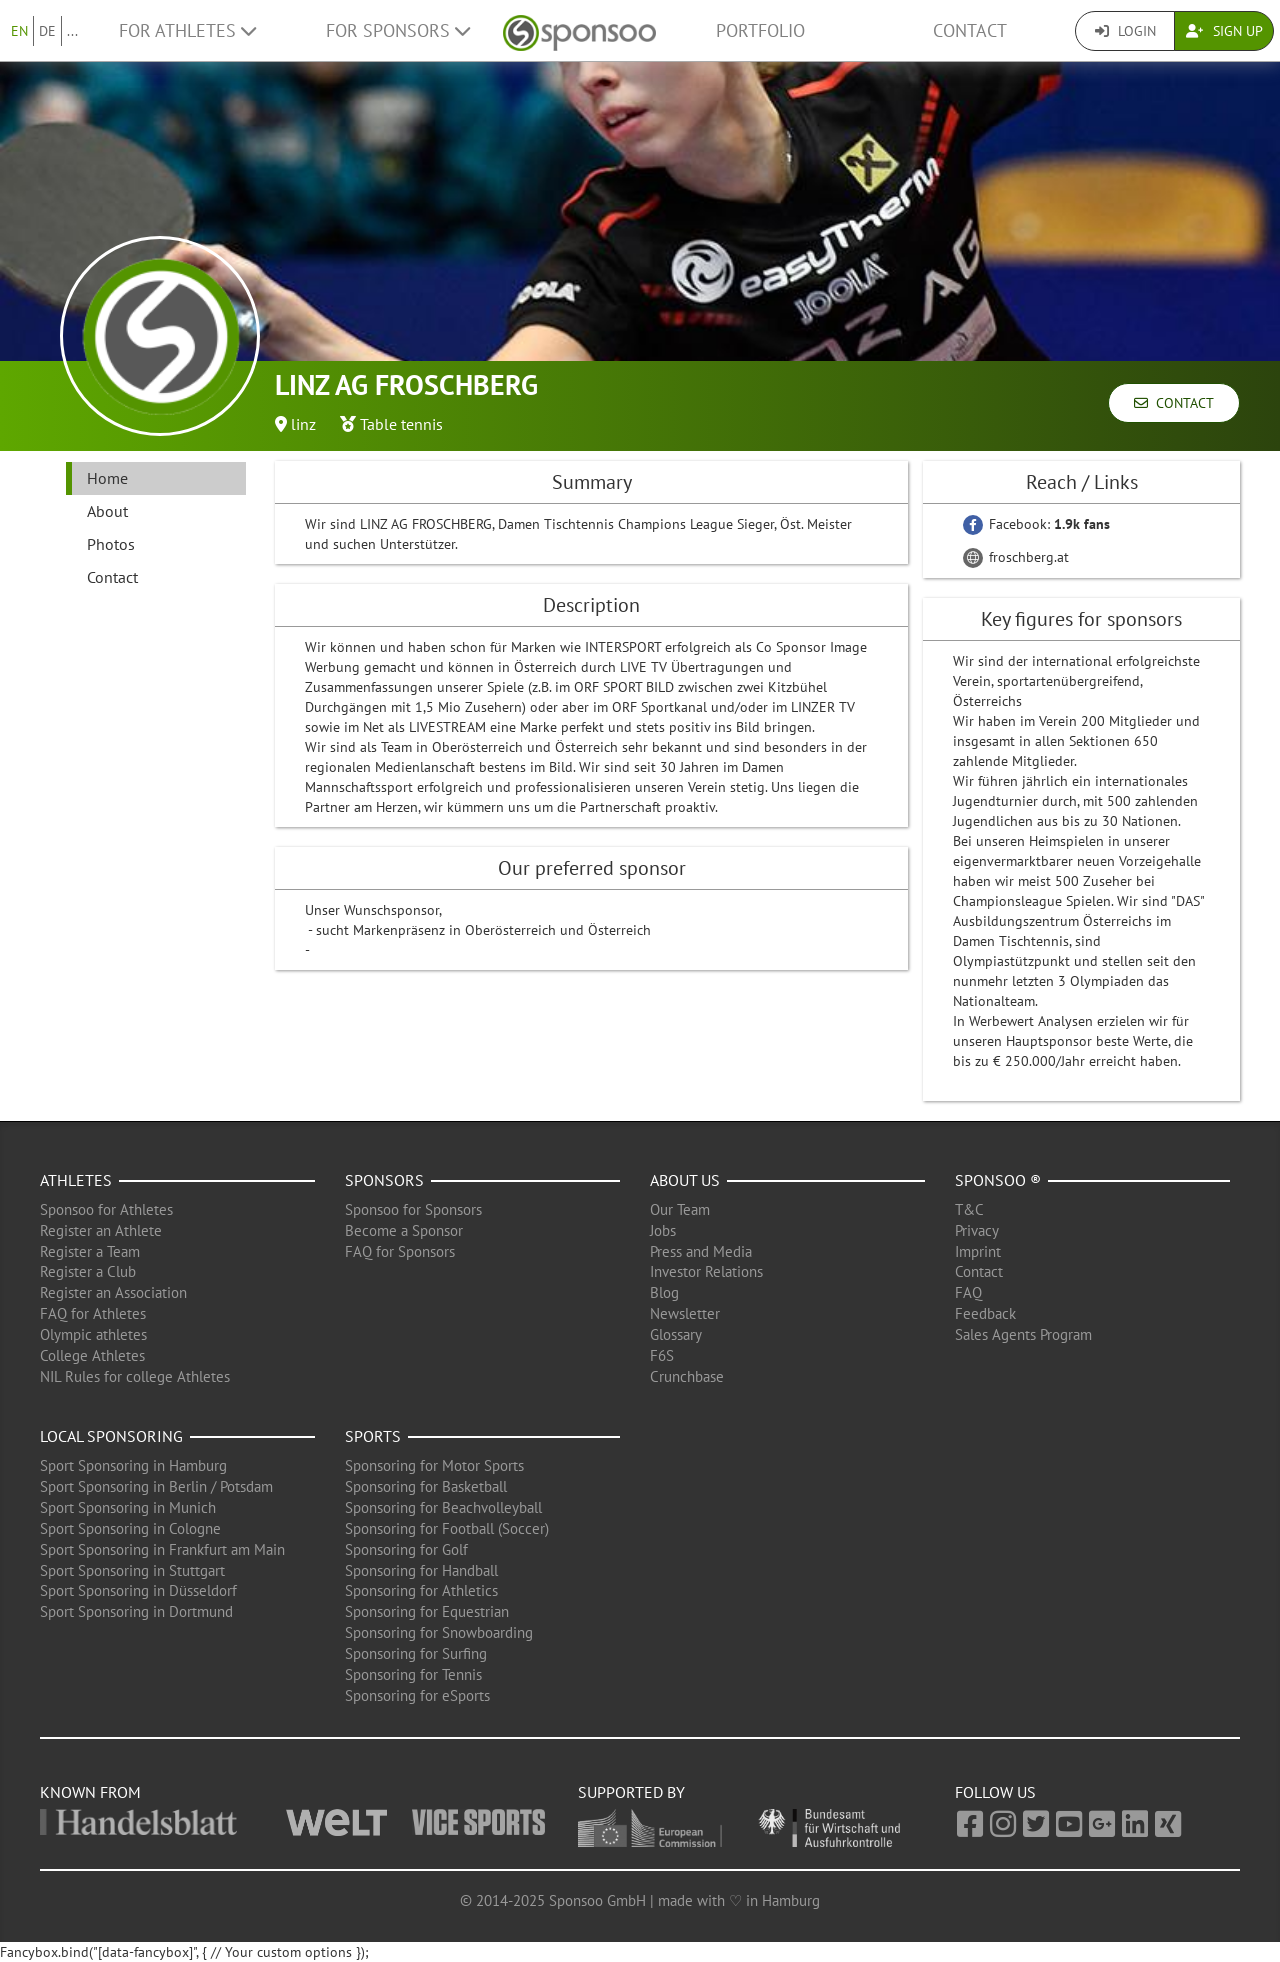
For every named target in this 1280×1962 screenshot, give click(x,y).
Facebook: (1036, 524)
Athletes (76, 1180)
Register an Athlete (101, 1230)
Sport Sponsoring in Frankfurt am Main (162, 1549)
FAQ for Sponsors (400, 1251)
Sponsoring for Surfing (416, 1653)
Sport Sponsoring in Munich (128, 1507)
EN (19, 31)
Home (107, 478)
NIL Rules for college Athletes (135, 1376)
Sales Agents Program (1023, 1334)
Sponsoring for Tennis (413, 1674)
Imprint (978, 1251)
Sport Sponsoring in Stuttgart (132, 1570)
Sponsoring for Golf (406, 1549)
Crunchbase (687, 1376)
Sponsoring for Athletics (421, 1590)
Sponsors (384, 1180)
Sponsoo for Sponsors (413, 1209)
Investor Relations (706, 1271)
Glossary (676, 1334)
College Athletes (92, 1355)
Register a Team (90, 1251)
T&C (969, 1209)
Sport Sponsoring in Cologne (130, 1528)
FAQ (968, 1292)
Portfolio (760, 30)
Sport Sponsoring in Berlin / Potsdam (156, 1486)
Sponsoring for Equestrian (427, 1611)
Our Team (680, 1209)
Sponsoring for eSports (417, 1695)
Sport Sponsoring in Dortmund (136, 1611)
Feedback (985, 1313)
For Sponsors (398, 30)
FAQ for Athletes (93, 1313)
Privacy (977, 1230)
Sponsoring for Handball (421, 1570)
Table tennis (401, 424)
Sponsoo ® (998, 1180)
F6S (662, 1355)
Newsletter (685, 1313)
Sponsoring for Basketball (426, 1486)
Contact (970, 30)
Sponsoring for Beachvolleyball (443, 1507)
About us (685, 1180)
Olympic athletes (93, 1334)
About (107, 511)
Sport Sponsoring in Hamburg (133, 1465)
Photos (111, 544)
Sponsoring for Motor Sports (434, 1465)
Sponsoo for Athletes (106, 1209)
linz (303, 424)
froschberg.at (1016, 557)
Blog (664, 1292)
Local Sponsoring (111, 1436)
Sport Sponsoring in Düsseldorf (138, 1590)
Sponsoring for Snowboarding (439, 1632)
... (72, 31)
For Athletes (187, 30)
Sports (373, 1436)
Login (1125, 31)
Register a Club (88, 1271)
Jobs (663, 1230)
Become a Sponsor (404, 1230)
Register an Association (113, 1292)
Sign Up (1224, 31)
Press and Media (701, 1251)
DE (47, 31)
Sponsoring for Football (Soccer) (447, 1528)
